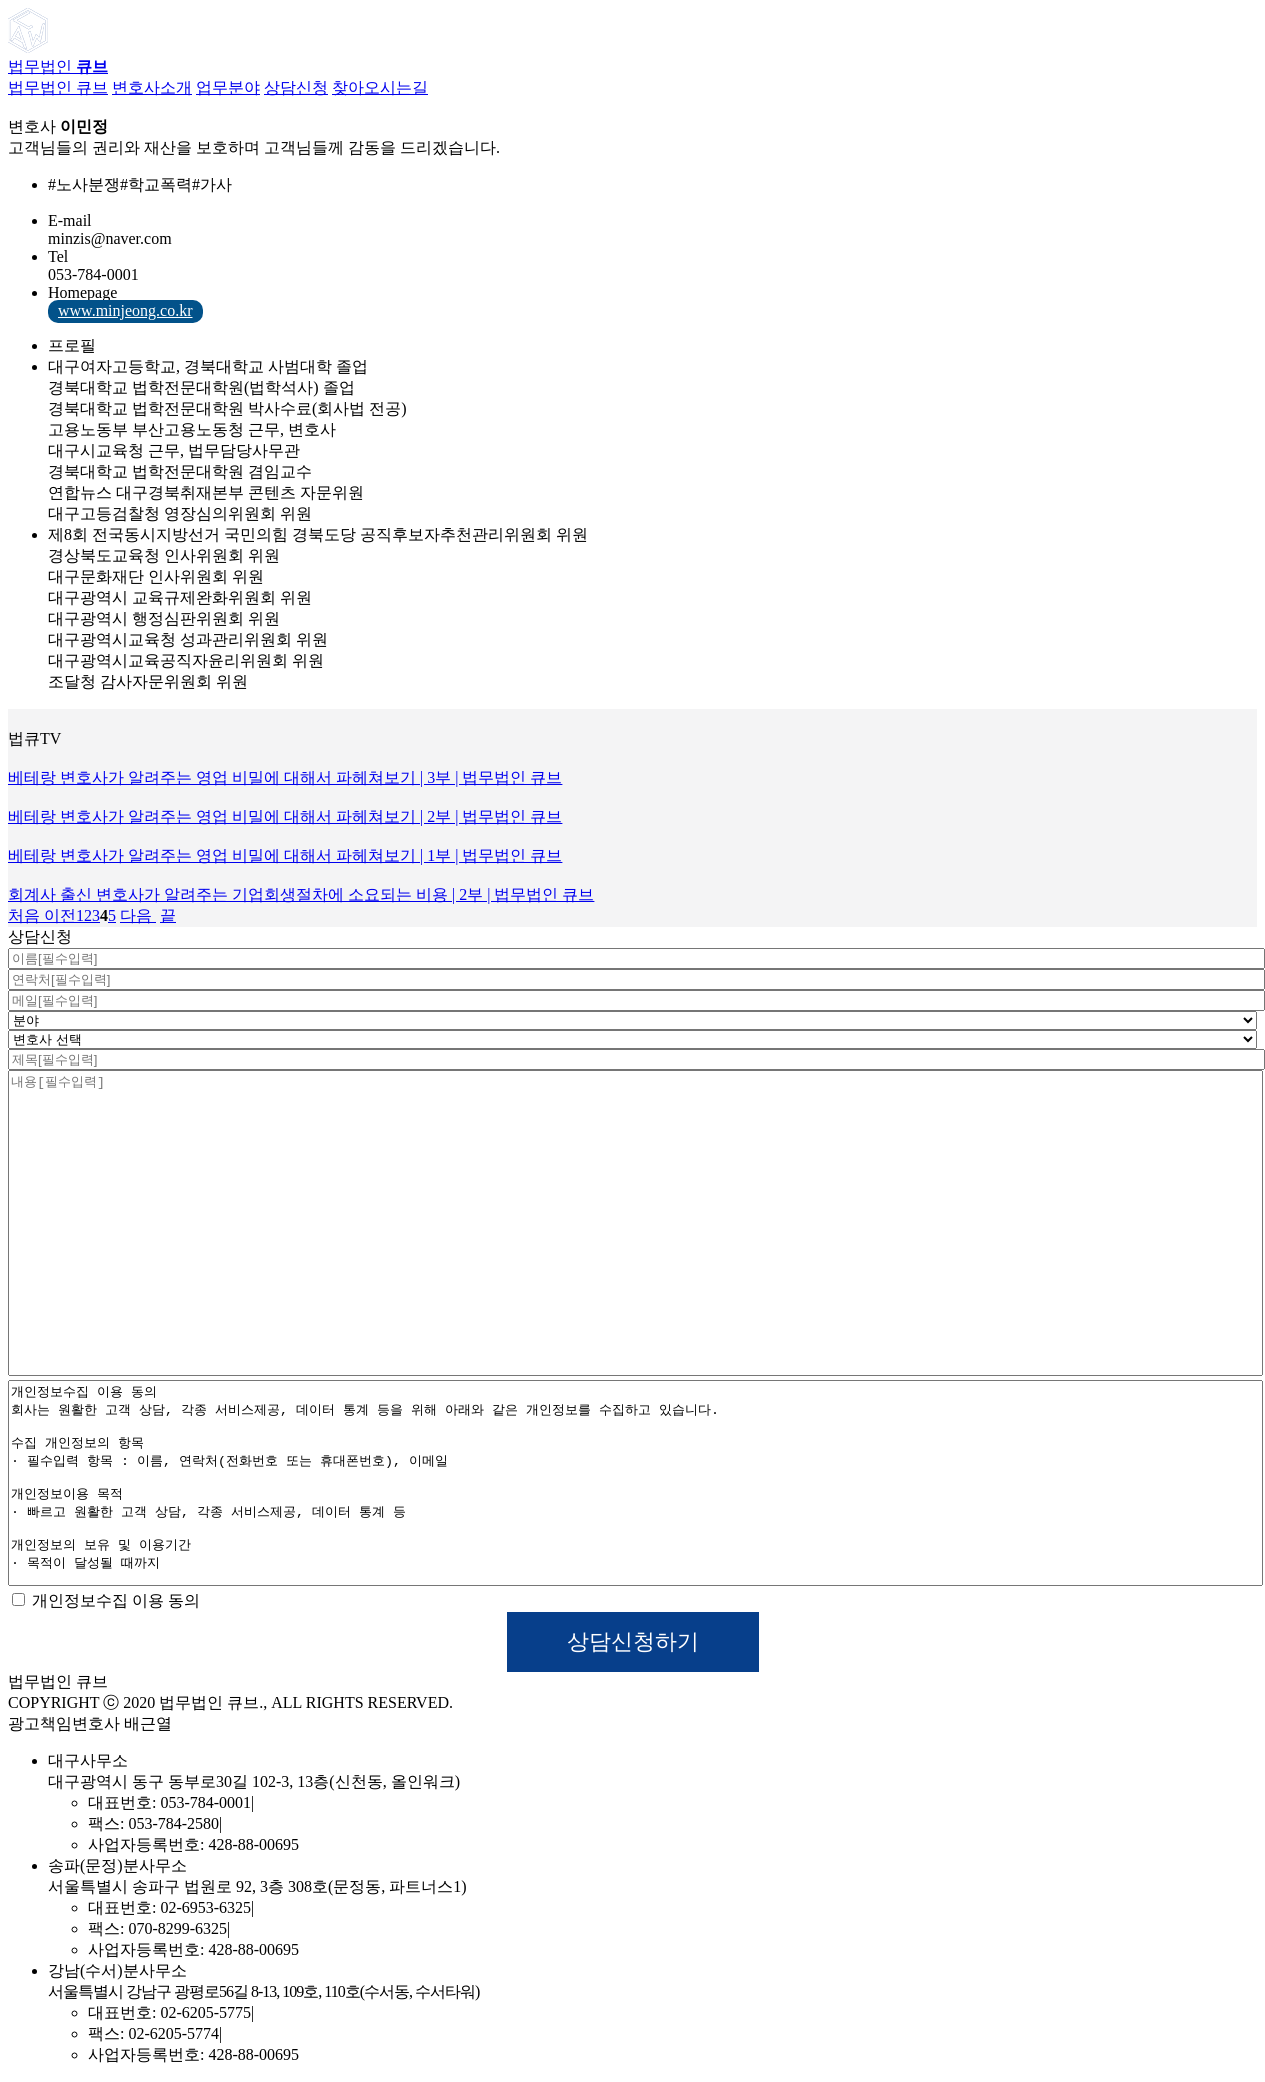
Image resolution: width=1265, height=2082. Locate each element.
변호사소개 (152, 87)
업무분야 (228, 87)
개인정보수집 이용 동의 (106, 1600)
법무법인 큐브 (58, 87)
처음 (24, 915)
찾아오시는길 (380, 87)
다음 (138, 915)
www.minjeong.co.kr (125, 310)
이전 (58, 915)
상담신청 (296, 87)
